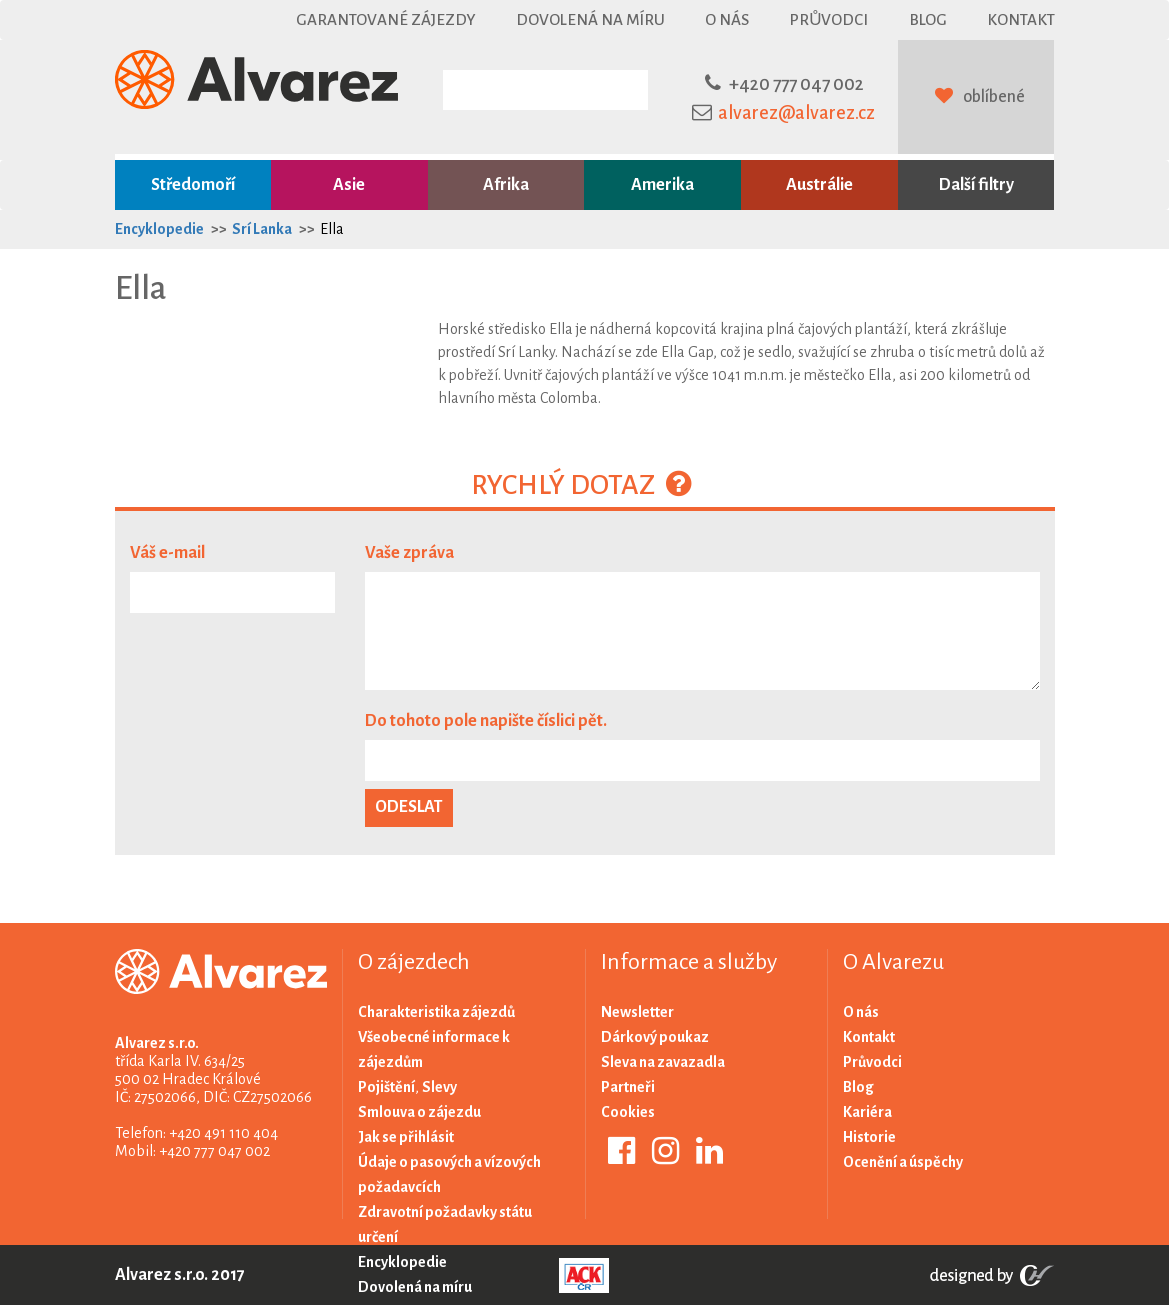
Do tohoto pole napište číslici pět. (486, 721)
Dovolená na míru (590, 19)
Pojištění (386, 1087)
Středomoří (193, 185)
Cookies (628, 1112)
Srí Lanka (262, 229)
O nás (727, 19)
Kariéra (867, 1112)
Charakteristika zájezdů (436, 1012)
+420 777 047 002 (796, 84)
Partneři (628, 1087)
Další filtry (976, 185)
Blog (928, 19)
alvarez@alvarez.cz (796, 113)
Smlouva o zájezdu (419, 1112)
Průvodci (828, 19)
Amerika (662, 185)
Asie (349, 185)
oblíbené (994, 97)
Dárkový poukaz (655, 1037)
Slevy (439, 1087)
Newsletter (637, 1012)
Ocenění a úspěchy (903, 1162)
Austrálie (819, 185)
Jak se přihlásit (406, 1137)
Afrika (506, 185)
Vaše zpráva (409, 553)
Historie (869, 1137)
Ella (332, 229)
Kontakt (1021, 19)
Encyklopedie (159, 229)
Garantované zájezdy (386, 19)
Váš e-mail (167, 553)
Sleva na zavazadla (663, 1062)
